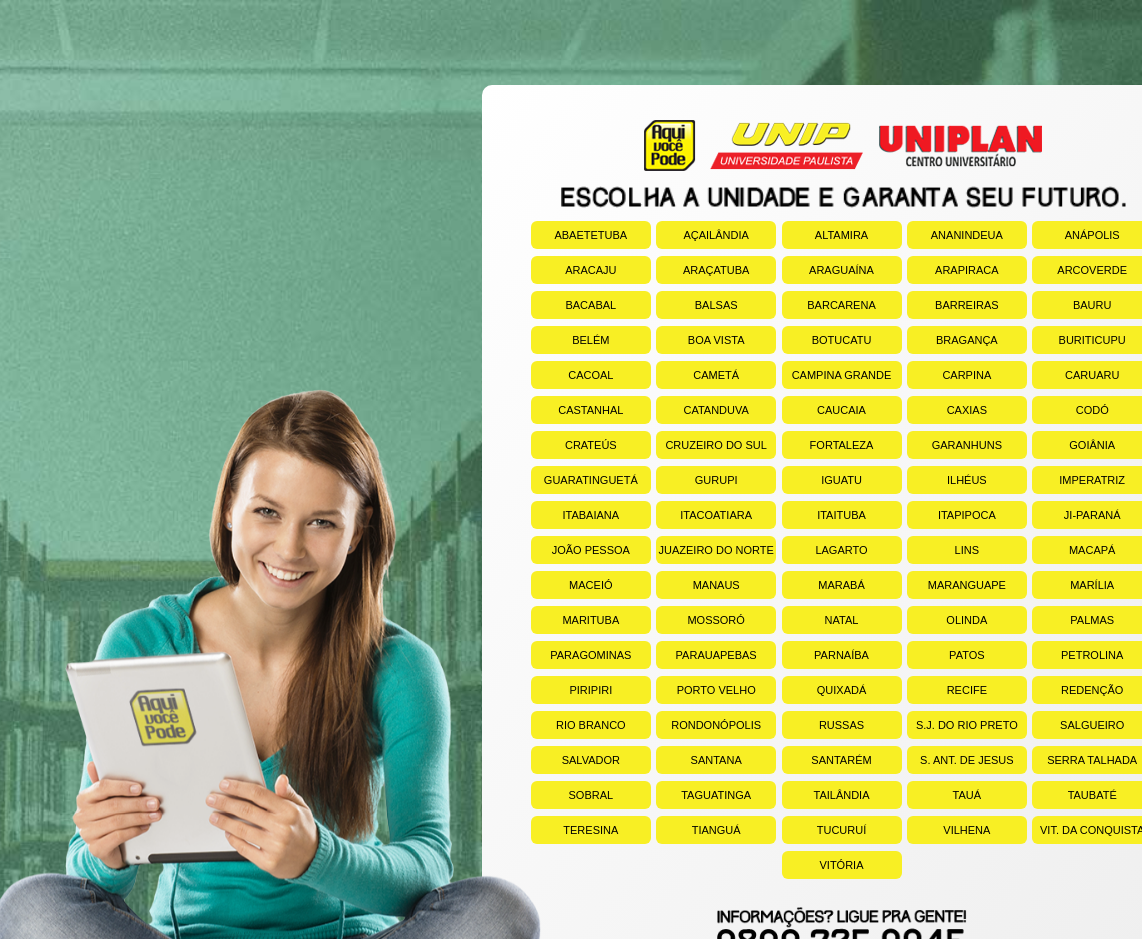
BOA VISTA (700, 340)
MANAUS (698, 585)
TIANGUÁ (698, 830)
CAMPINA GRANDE (837, 375)
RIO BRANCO (578, 725)
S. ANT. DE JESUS (960, 760)
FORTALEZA (828, 445)
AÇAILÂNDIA (702, 235)
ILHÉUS (947, 480)
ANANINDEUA (955, 235)
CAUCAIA (824, 410)
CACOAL (572, 375)
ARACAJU (574, 270)
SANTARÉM (827, 760)
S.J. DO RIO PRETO (962, 725)
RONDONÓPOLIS (708, 725)
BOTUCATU (827, 340)
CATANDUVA (702, 410)
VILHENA (949, 830)
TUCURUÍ (824, 830)
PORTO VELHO (706, 690)
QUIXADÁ (824, 690)
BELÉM (570, 340)
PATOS (946, 655)
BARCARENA (829, 305)
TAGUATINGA (703, 795)
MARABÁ (823, 585)
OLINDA (947, 620)
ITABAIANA (575, 515)
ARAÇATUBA (702, 270)
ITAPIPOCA (951, 515)
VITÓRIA (823, 865)
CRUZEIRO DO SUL (711, 445)
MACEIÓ (572, 585)
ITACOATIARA (704, 515)
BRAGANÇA (952, 340)
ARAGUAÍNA (828, 270)
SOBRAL (572, 795)
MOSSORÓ (700, 620)
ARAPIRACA (953, 270)
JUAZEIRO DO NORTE (715, 550)
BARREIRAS (953, 305)
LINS (943, 550)
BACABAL (573, 305)
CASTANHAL (577, 410)
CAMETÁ (697, 375)
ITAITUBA (824, 515)
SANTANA (699, 760)
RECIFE (947, 690)
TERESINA (575, 830)
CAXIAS (947, 410)
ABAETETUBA (579, 235)
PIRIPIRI (571, 690)
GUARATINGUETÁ (584, 480)
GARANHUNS (954, 445)
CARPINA (949, 375)
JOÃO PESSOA (580, 550)
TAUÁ (944, 795)
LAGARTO (825, 550)
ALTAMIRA (825, 235)
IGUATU (822, 480)
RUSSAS (823, 725)
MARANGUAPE (956, 585)
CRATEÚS (574, 445)
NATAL (820, 620)
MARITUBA (575, 620)
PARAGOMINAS (581, 655)
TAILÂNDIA (826, 795)
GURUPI (696, 480)
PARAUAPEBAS (706, 655)
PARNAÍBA (825, 655)
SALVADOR (575, 760)
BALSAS (696, 305)
